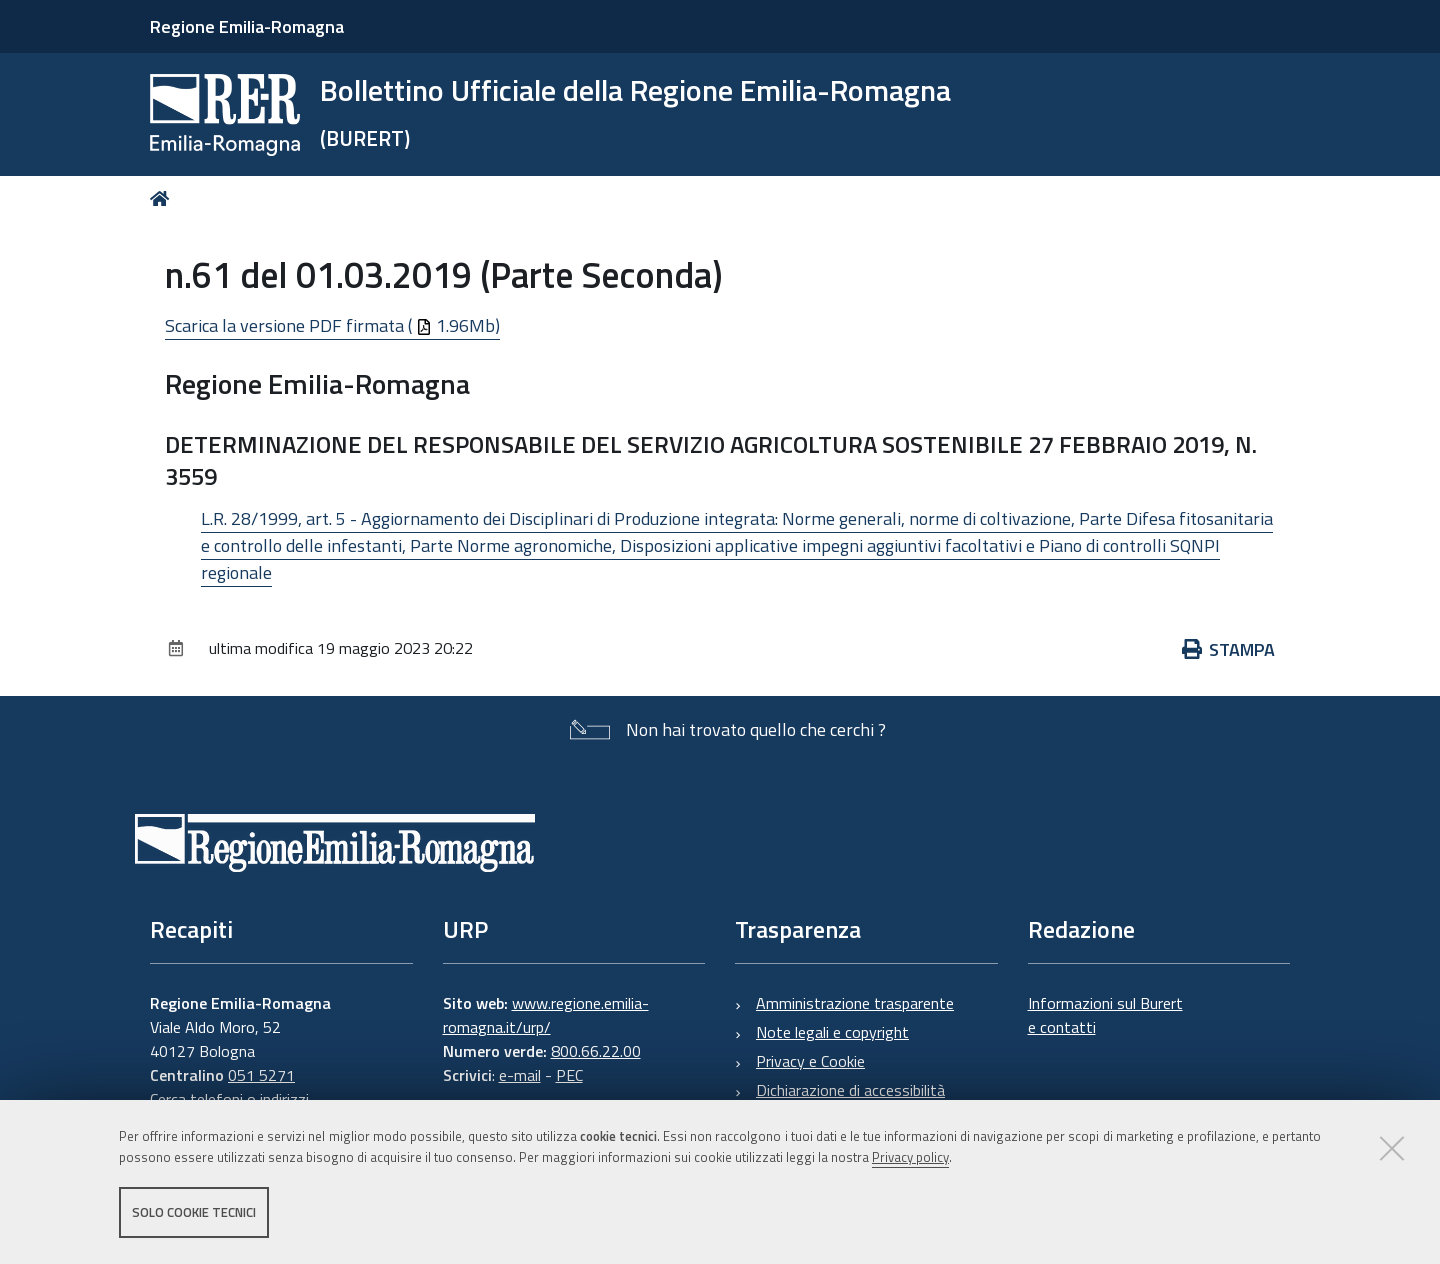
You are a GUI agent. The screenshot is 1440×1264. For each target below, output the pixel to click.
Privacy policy (910, 1157)
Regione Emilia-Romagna (247, 26)
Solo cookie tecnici (194, 1212)
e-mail (520, 1075)
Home (163, 198)
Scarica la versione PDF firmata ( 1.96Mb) (332, 325)
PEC (569, 1075)
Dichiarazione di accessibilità (850, 1090)
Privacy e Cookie (810, 1061)
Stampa (1229, 649)
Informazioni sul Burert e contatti (1105, 1015)
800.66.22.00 (596, 1051)
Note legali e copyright (832, 1032)
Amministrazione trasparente (855, 1003)
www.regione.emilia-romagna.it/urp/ (546, 1015)
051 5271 (261, 1075)
